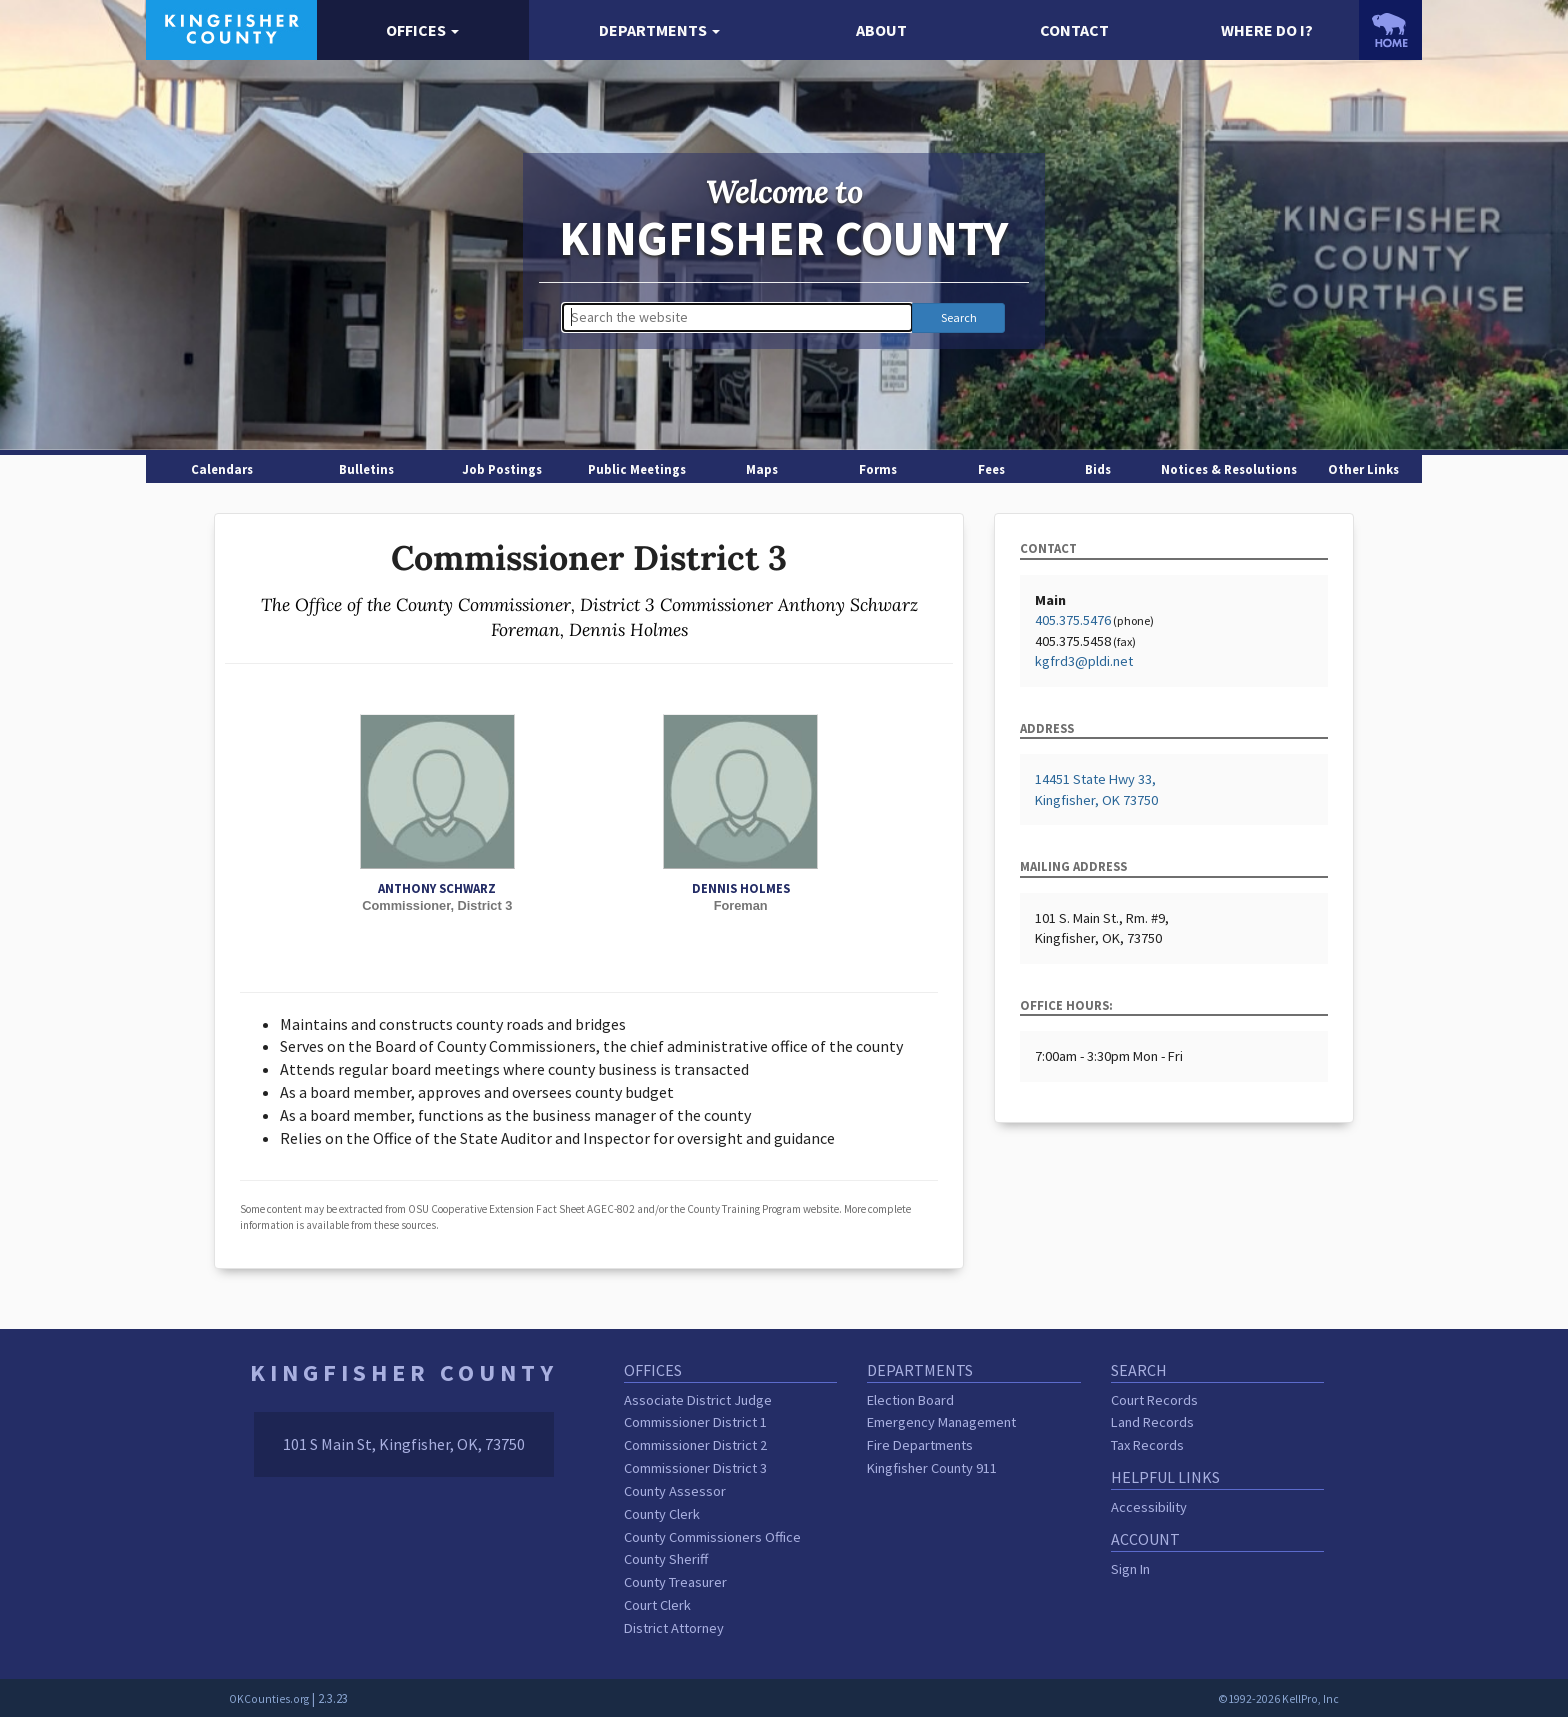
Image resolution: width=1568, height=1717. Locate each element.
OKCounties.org (269, 1699)
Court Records (1154, 1400)
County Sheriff (666, 1559)
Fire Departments (920, 1445)
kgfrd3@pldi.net (1084, 661)
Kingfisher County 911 (932, 1468)
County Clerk (662, 1514)
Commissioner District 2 (695, 1445)
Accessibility (1149, 1507)
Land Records (1152, 1422)
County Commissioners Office (712, 1537)
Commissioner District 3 (695, 1468)
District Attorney (674, 1628)
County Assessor (675, 1491)
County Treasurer (675, 1582)
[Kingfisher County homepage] (231, 28)
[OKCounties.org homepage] (1390, 30)
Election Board (910, 1400)
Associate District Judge (698, 1400)
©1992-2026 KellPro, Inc (1278, 1699)
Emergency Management (941, 1422)
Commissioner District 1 (695, 1422)
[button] (423, 30)
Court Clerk (657, 1605)
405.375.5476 (1073, 620)
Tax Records (1147, 1445)
